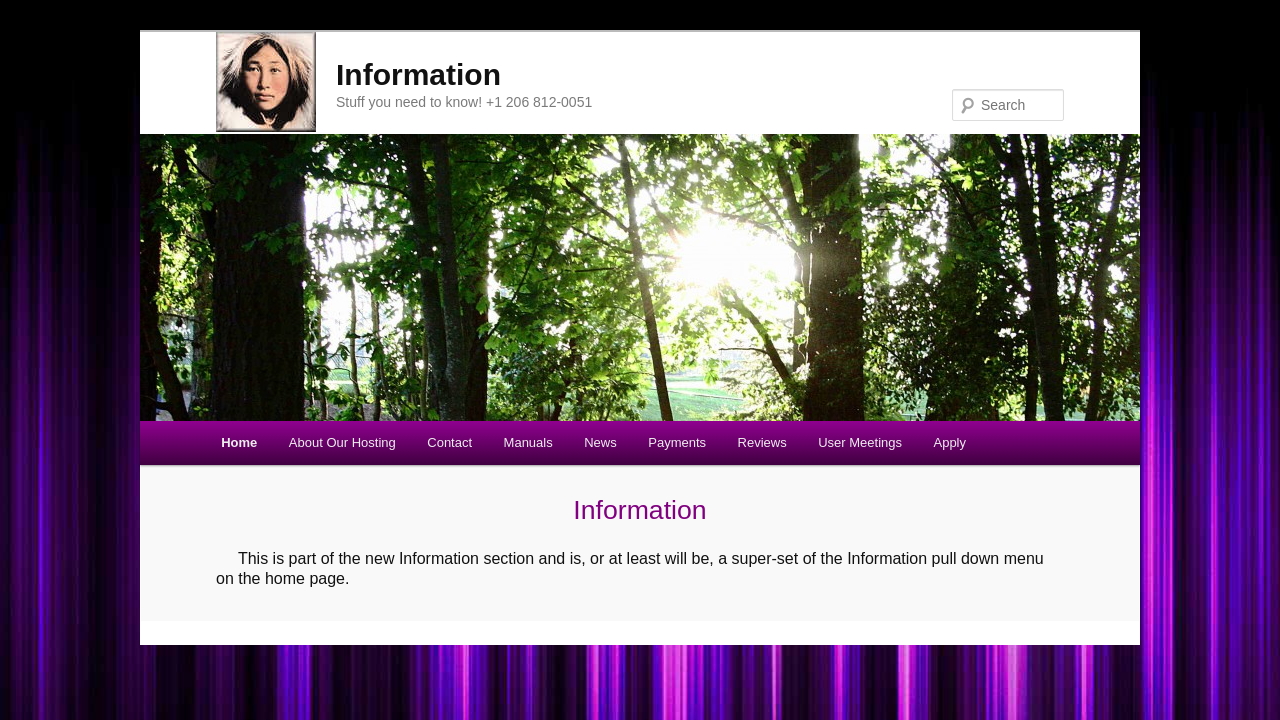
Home (239, 442)
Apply (949, 442)
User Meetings (860, 442)
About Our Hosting (342, 442)
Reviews (762, 442)
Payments (677, 442)
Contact (449, 442)
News (600, 442)
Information (418, 74)
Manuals (528, 442)
